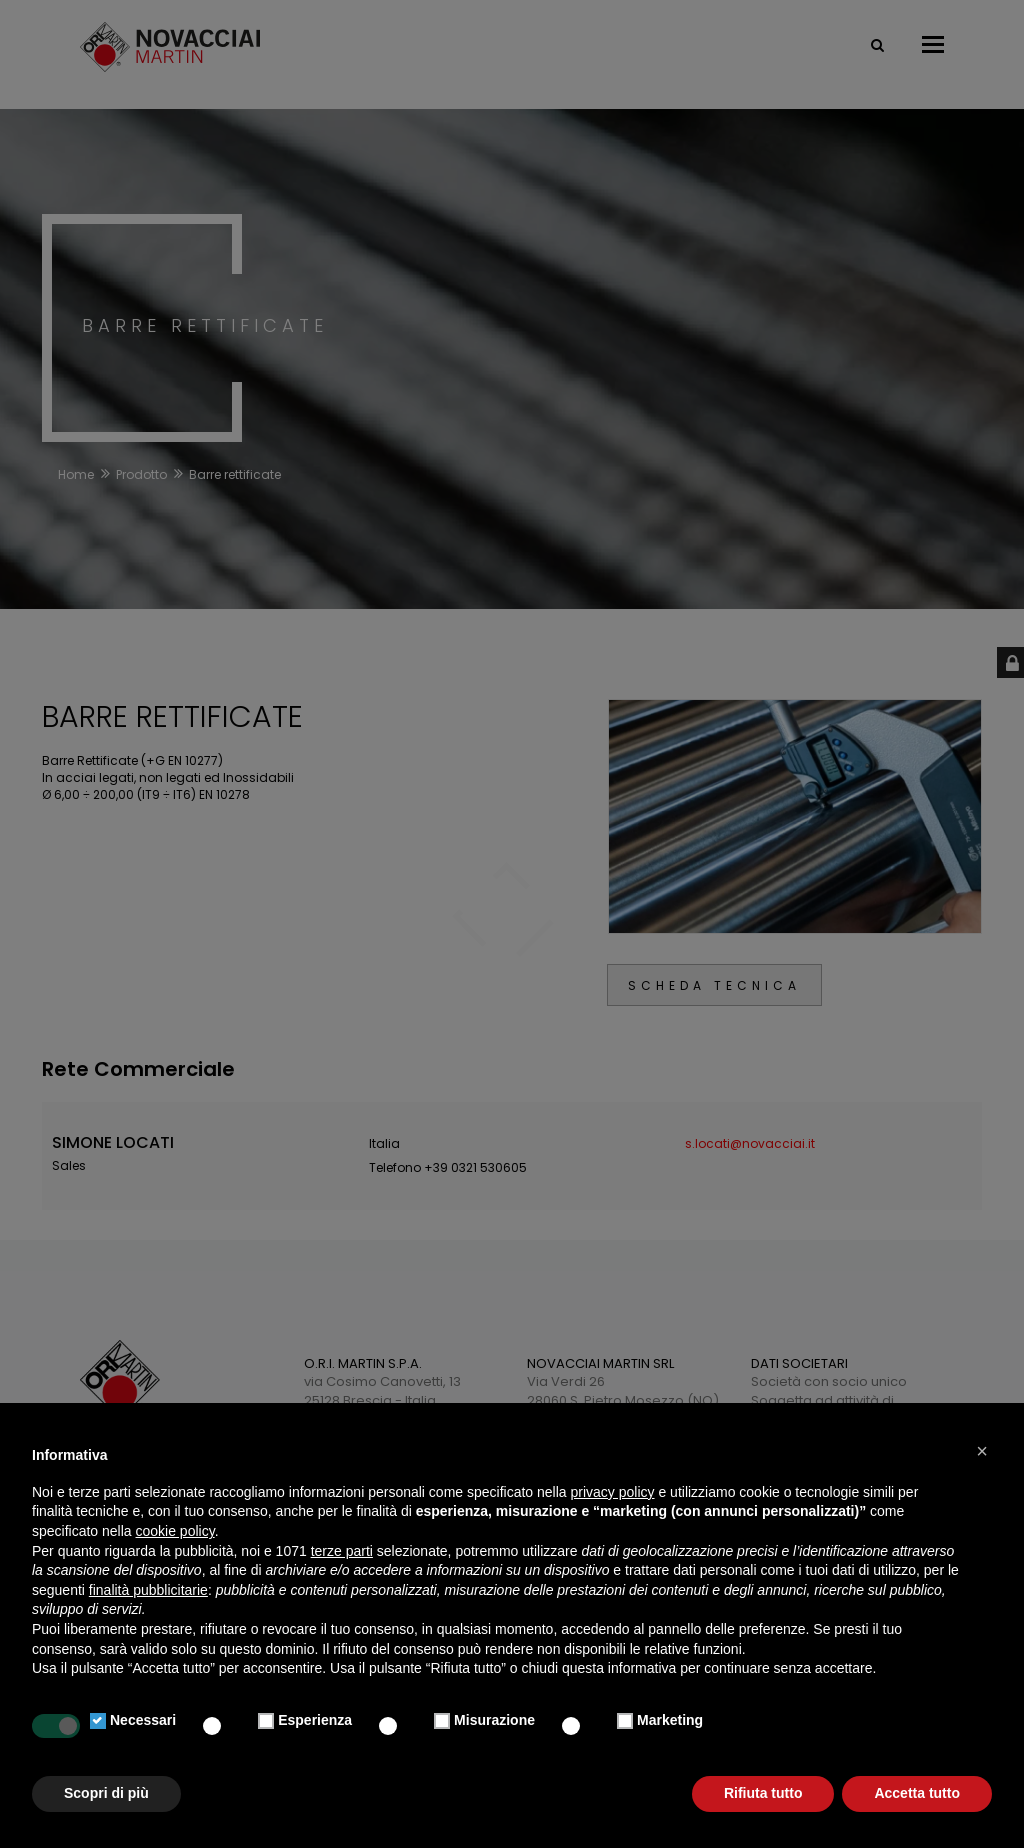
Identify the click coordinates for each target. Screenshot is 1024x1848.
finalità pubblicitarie (148, 1590)
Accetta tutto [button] (917, 1793)
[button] (982, 1451)
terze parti (342, 1551)
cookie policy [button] (175, 1531)
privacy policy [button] (613, 1492)
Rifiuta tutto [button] (763, 1793)
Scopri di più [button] (106, 1793)
